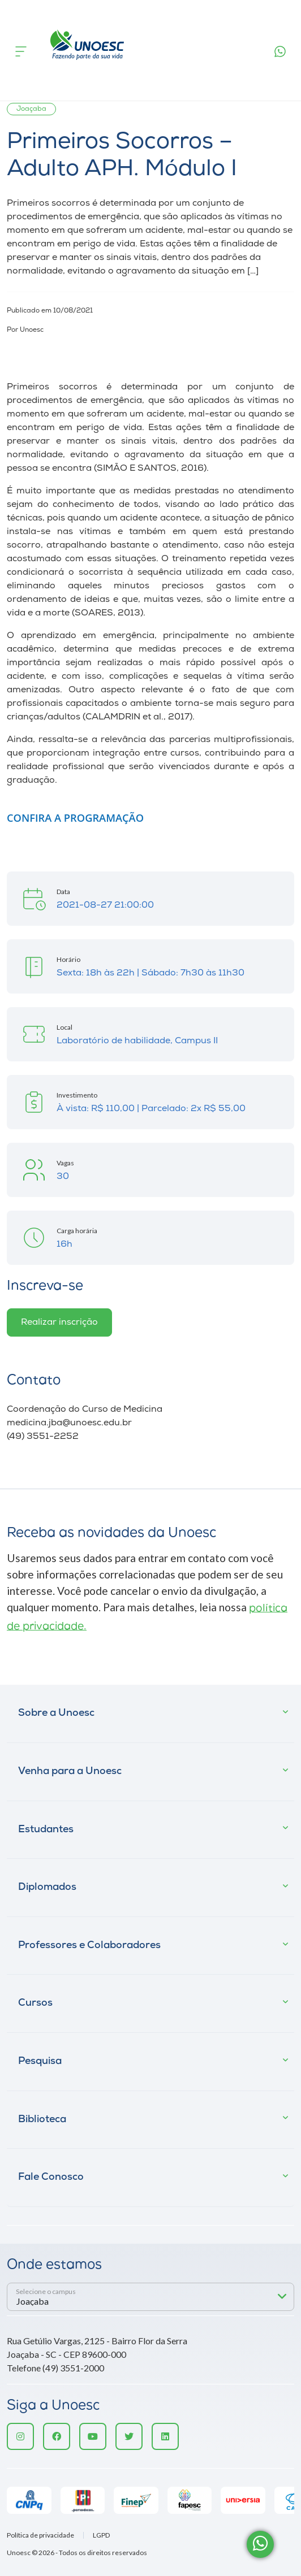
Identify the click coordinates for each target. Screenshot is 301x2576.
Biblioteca (42, 2119)
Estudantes (46, 1829)
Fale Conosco (51, 2177)
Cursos (35, 2003)
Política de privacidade (40, 2535)
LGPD (101, 2535)
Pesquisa (40, 2061)
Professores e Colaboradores (89, 1945)
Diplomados (47, 1887)
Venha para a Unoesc (70, 1771)
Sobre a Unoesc (56, 1713)
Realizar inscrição (59, 1322)
